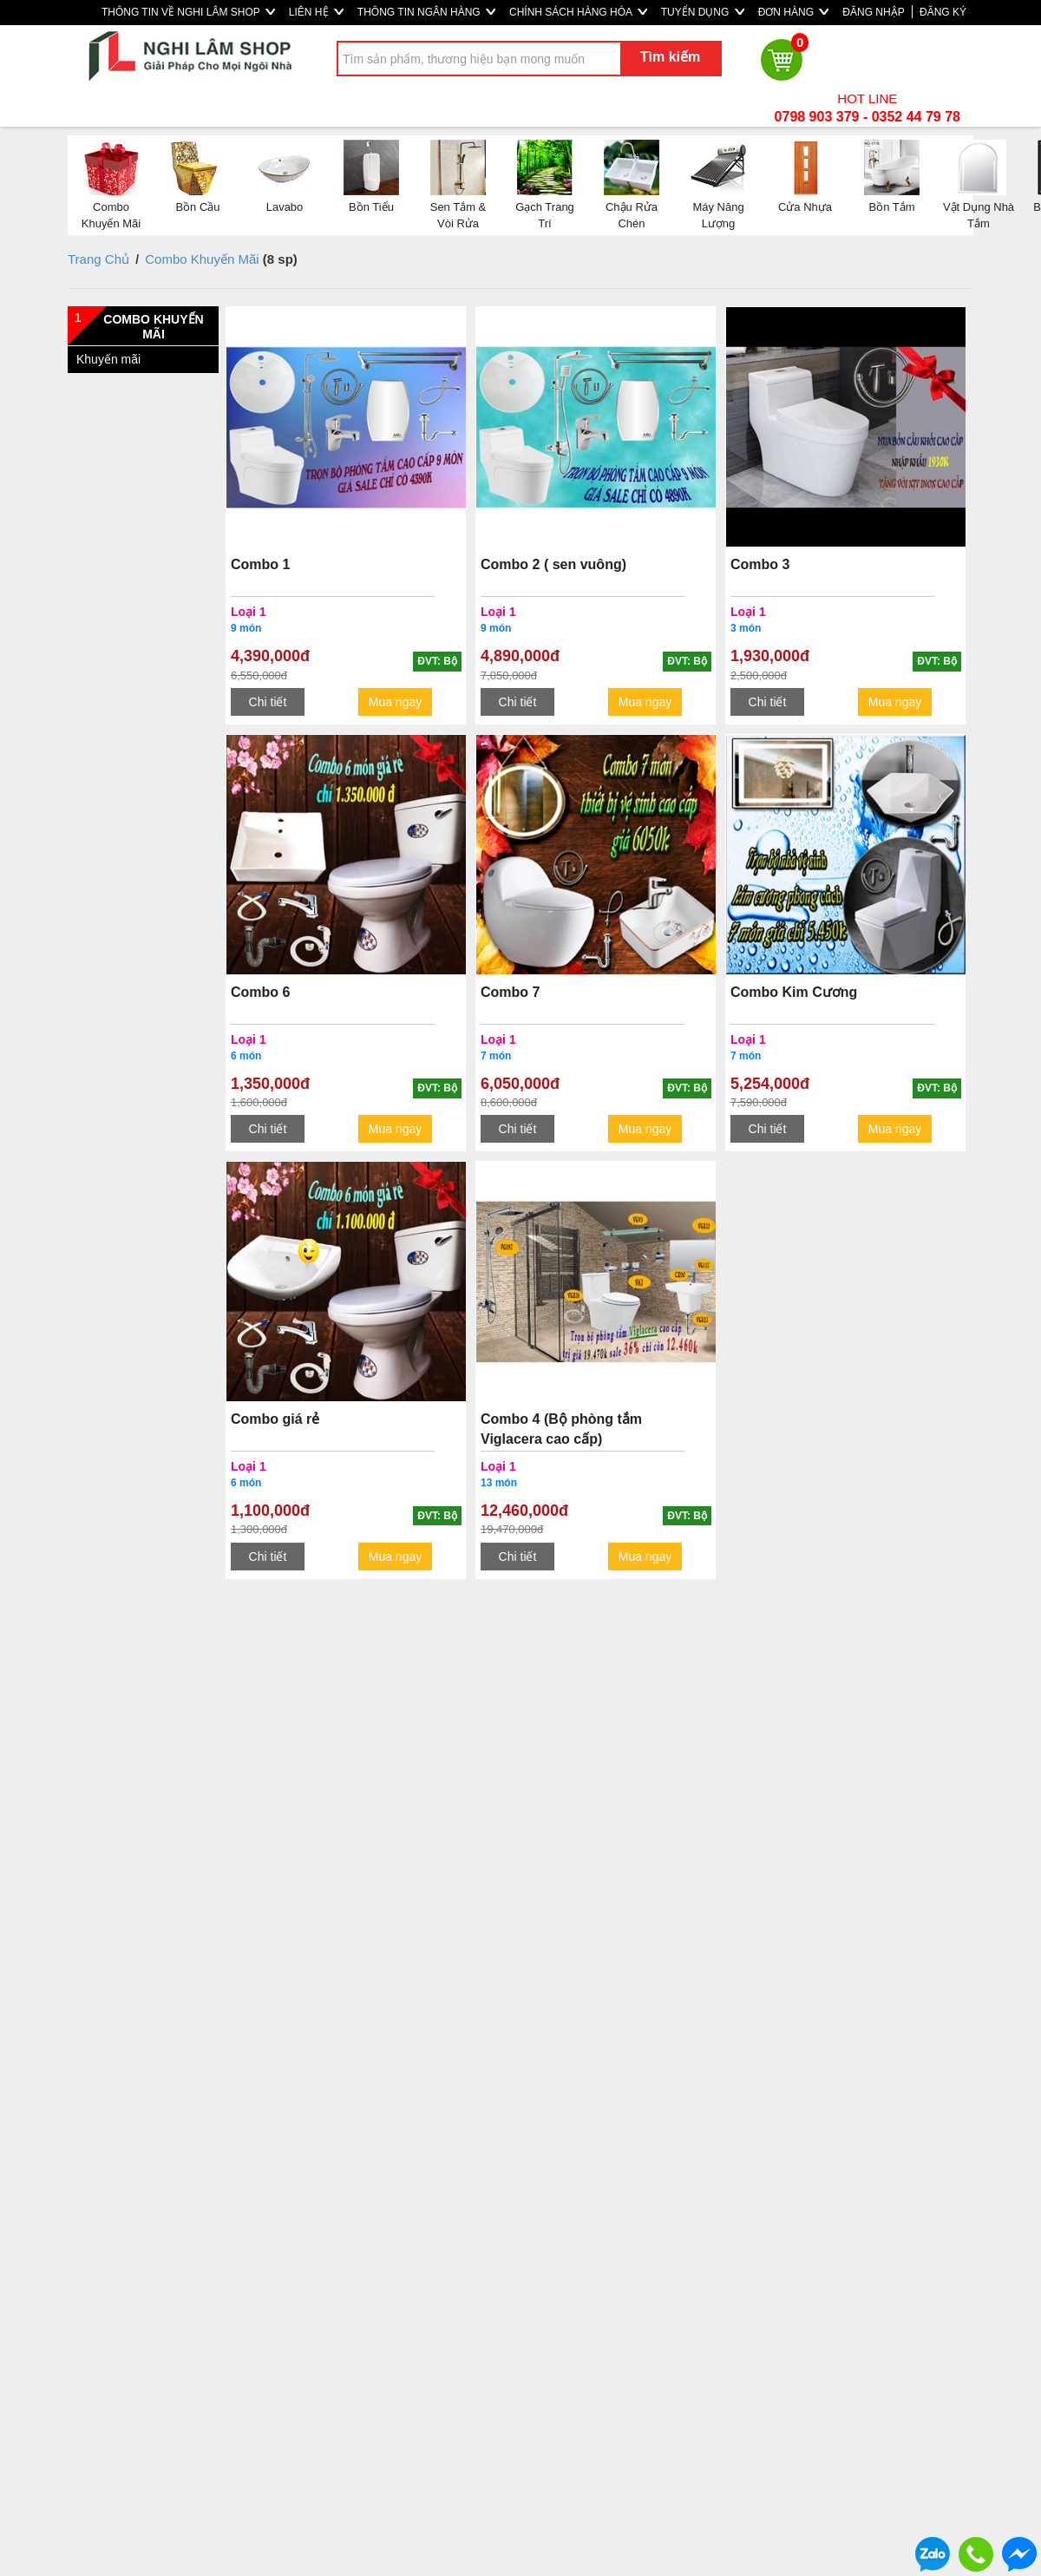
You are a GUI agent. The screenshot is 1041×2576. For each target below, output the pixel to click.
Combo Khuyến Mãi (202, 259)
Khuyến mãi (108, 359)
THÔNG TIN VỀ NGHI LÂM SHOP (188, 12)
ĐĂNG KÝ (943, 12)
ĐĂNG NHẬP (873, 12)
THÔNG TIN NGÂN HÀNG (426, 12)
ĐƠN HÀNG (793, 12)
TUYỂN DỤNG (702, 12)
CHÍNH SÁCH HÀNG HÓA (578, 12)
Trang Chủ (98, 259)
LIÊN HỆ (316, 12)
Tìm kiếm (670, 56)
